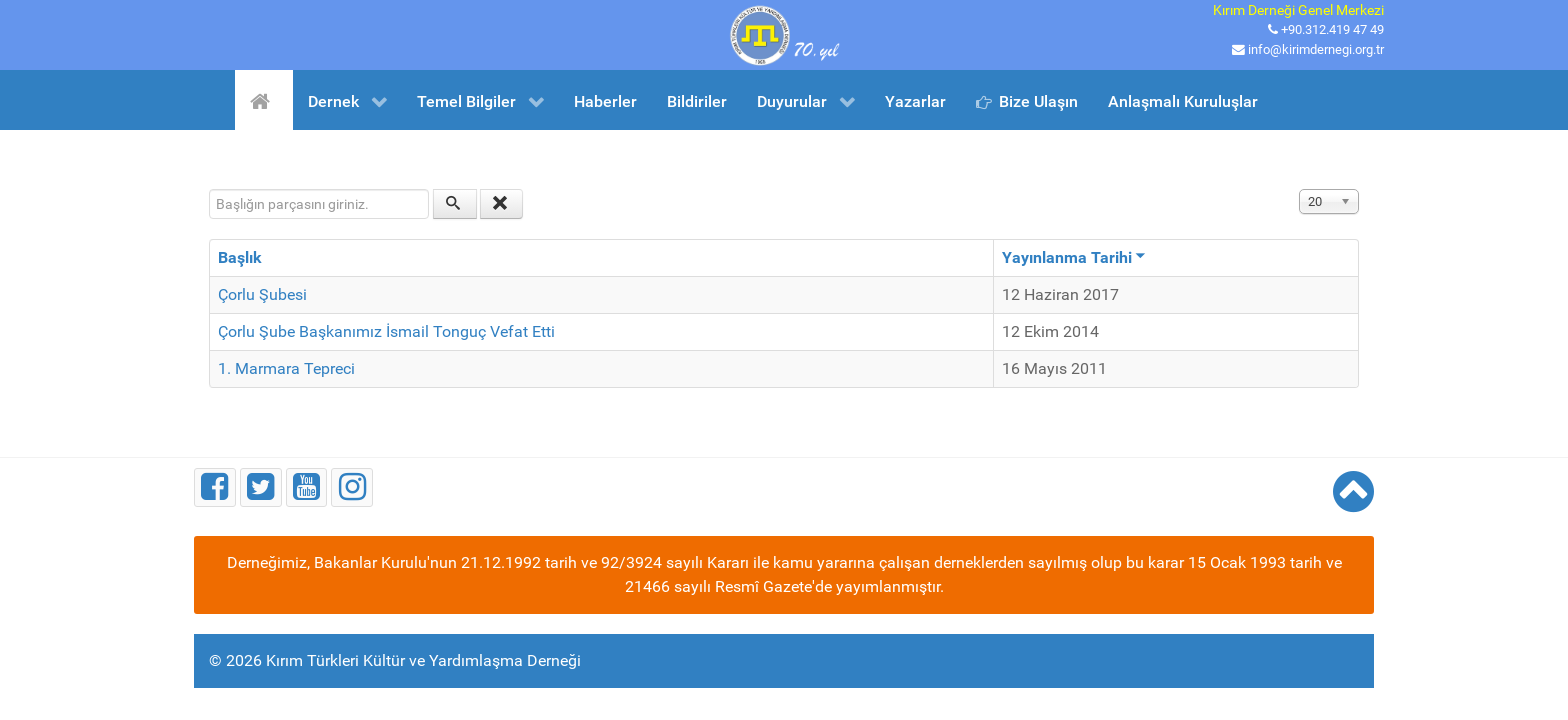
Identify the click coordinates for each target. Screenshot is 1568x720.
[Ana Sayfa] (263, 100)
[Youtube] (307, 487)
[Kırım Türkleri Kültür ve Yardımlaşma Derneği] (784, 33)
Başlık (240, 257)
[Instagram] (352, 487)
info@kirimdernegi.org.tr (1316, 49)
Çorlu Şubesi (262, 294)
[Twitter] (261, 487)
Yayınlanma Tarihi (1074, 257)
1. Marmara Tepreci (286, 368)
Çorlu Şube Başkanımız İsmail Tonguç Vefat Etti (386, 331)
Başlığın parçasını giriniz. (209, 189)
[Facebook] (215, 487)
